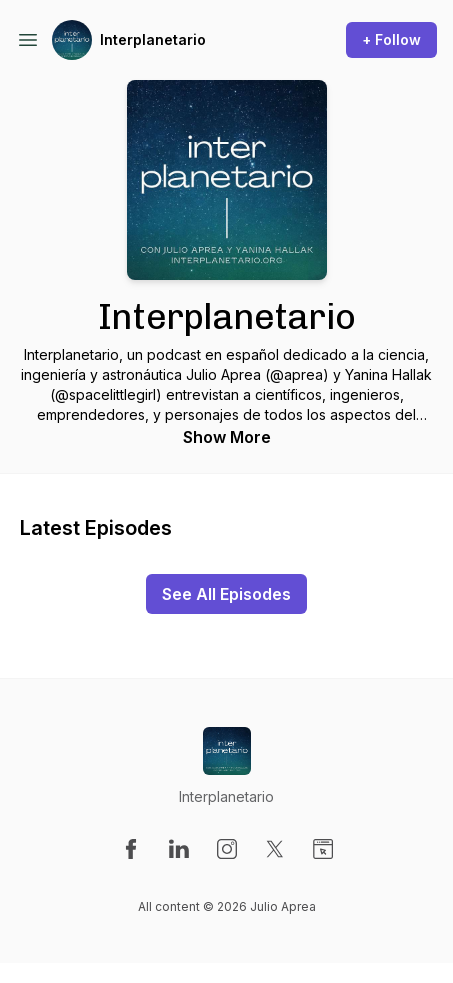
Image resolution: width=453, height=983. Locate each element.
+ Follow (391, 39)
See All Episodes (226, 594)
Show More (227, 437)
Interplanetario (153, 39)
